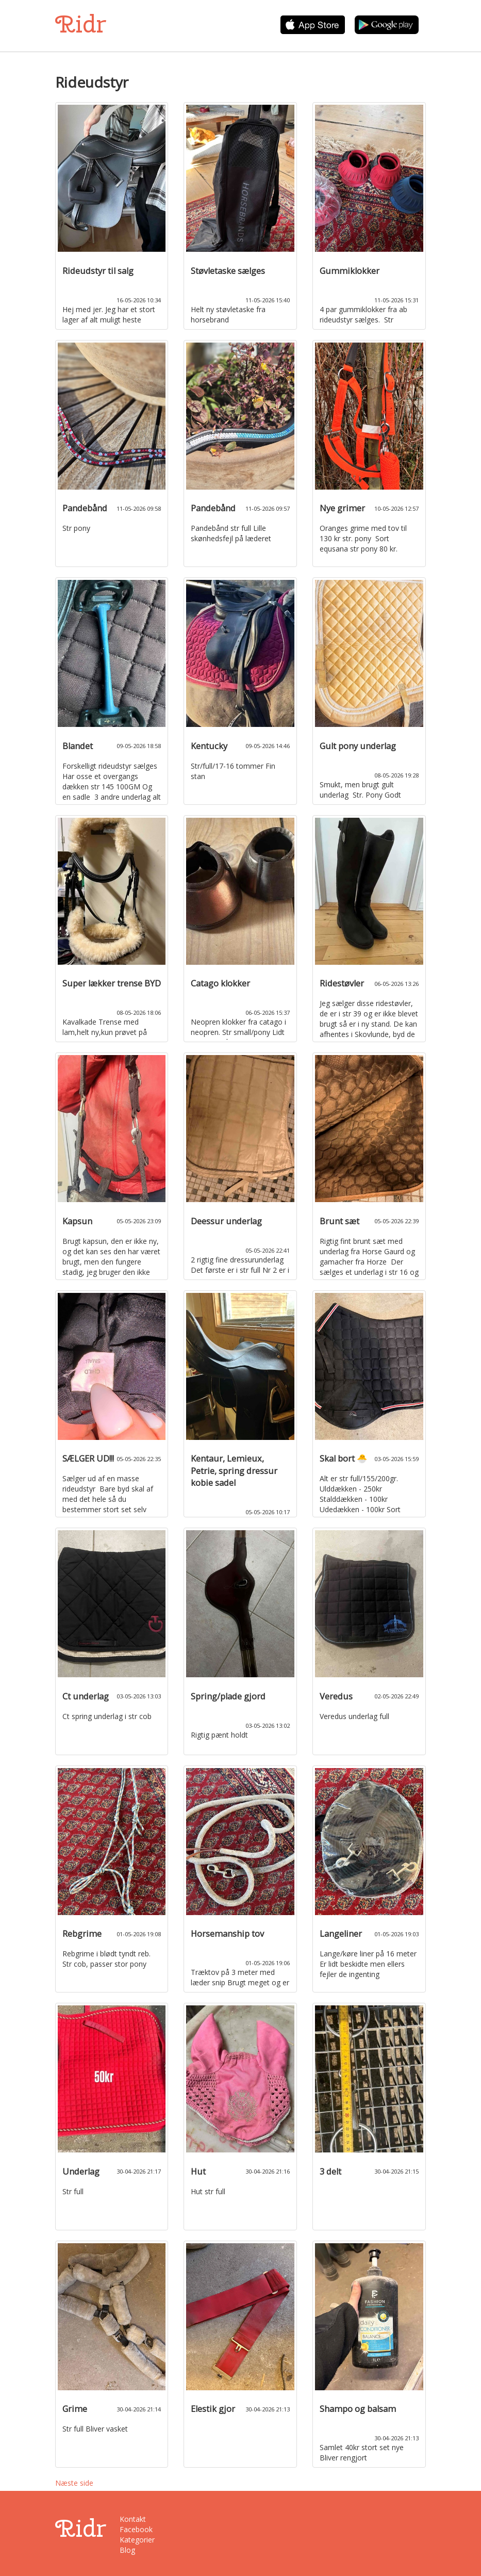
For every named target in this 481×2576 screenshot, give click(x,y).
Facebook (136, 2529)
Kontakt (133, 2519)
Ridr (80, 24)
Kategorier (137, 2540)
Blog (127, 2550)
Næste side (74, 2483)
